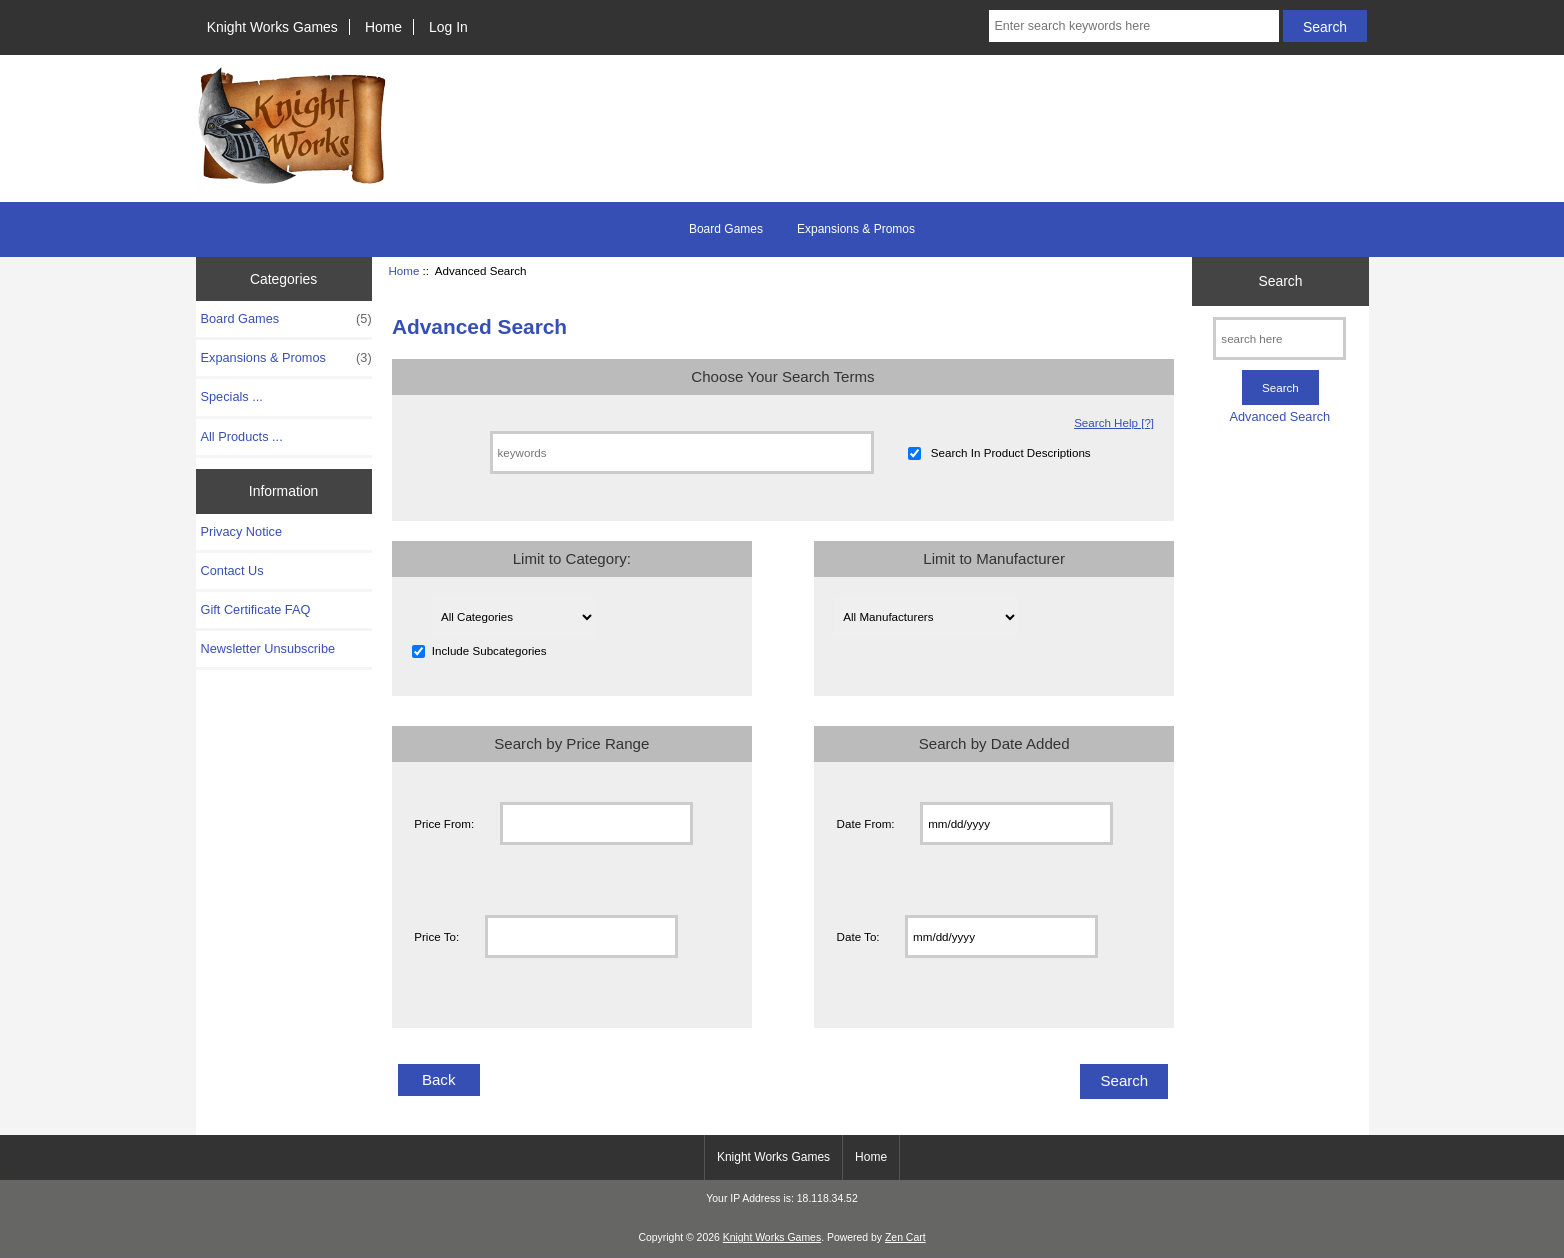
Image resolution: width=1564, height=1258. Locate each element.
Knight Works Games (272, 27)
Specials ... (232, 396)
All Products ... (242, 436)
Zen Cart (905, 1237)
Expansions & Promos (856, 229)
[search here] (1279, 338)
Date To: (858, 936)
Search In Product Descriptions (1011, 452)
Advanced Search (1280, 416)
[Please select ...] (513, 617)
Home (383, 27)
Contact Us (232, 570)
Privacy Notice (241, 531)
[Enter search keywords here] (1134, 26)
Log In (448, 27)
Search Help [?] (1114, 422)
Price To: (436, 936)
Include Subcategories (489, 651)
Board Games (726, 229)
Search (1280, 281)
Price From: (444, 823)
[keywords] (682, 452)
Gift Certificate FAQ (256, 609)
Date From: (866, 823)
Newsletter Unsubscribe (268, 648)
